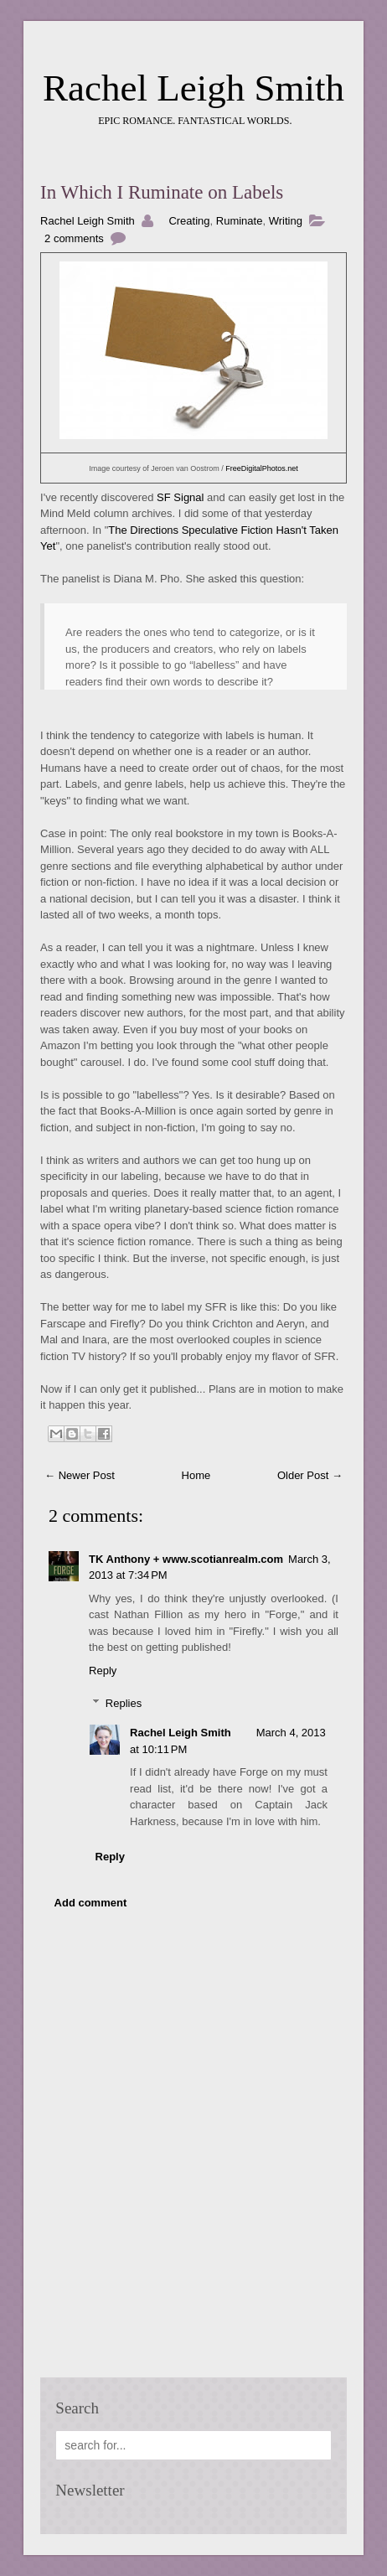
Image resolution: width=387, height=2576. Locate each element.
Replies (124, 1703)
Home (196, 1475)
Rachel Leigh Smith (193, 88)
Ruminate (239, 221)
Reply (102, 1670)
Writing (285, 221)
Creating (188, 221)
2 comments (74, 238)
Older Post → (310, 1475)
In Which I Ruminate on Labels (161, 192)
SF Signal (180, 497)
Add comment (90, 1902)
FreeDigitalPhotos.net (261, 468)
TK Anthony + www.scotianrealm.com (186, 1559)
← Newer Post (79, 1475)
